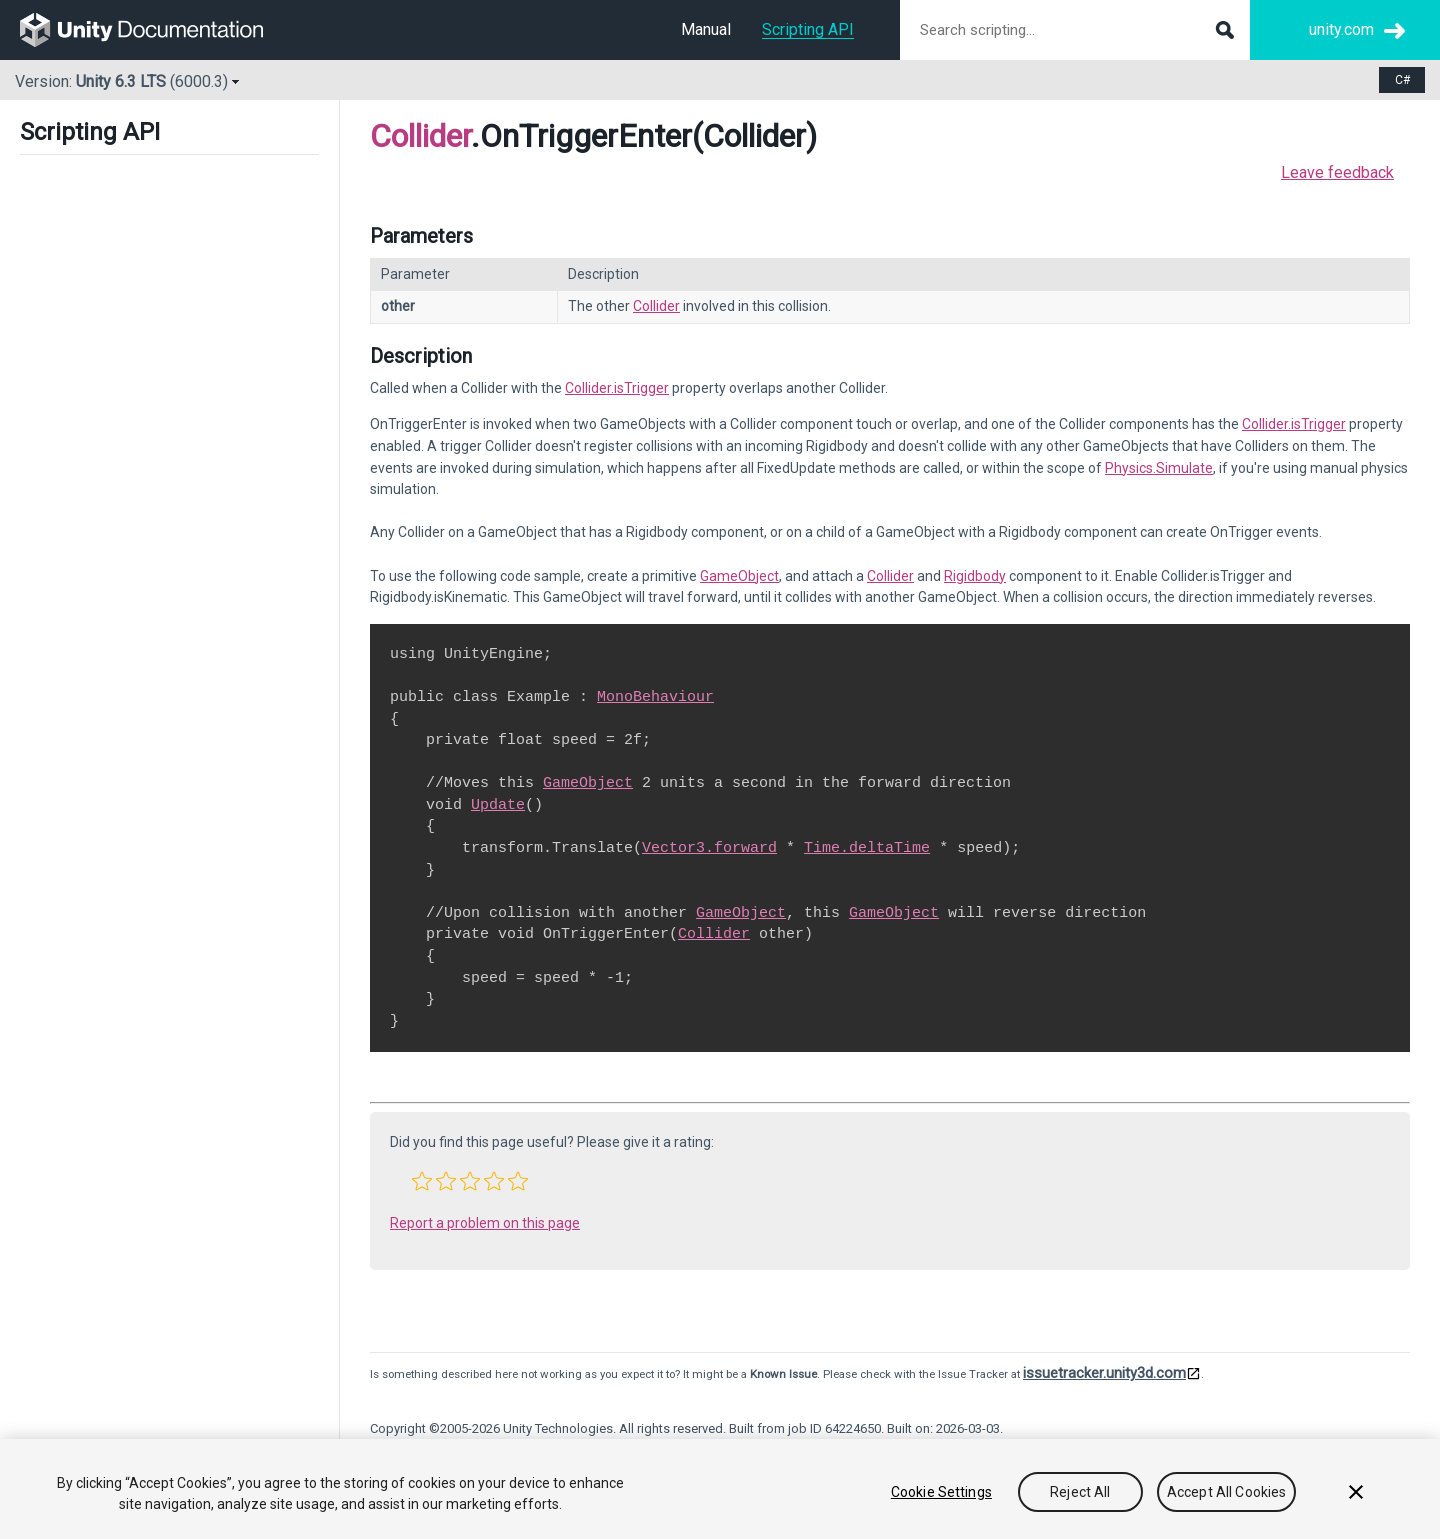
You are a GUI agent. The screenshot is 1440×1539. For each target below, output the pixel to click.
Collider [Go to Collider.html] (656, 306)
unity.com (1341, 29)
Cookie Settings (941, 1492)
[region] (720, 1489)
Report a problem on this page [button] (485, 1223)
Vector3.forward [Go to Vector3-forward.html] (709, 848)
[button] (422, 1181)
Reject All (1080, 1492)
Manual (706, 29)
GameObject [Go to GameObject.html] (739, 576)
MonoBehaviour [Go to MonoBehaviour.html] (655, 697)
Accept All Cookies (1227, 1492)
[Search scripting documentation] (1075, 30)
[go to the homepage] (155, 30)
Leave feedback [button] (1337, 172)
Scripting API (808, 29)
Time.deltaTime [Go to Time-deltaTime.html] (867, 848)
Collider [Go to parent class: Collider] (420, 136)
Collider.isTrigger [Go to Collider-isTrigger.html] (617, 388)
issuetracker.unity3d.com (1104, 1373)
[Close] (1356, 1492)
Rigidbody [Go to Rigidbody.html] (975, 576)
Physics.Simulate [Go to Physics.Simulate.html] (1159, 468)
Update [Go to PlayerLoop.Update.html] (498, 805)
